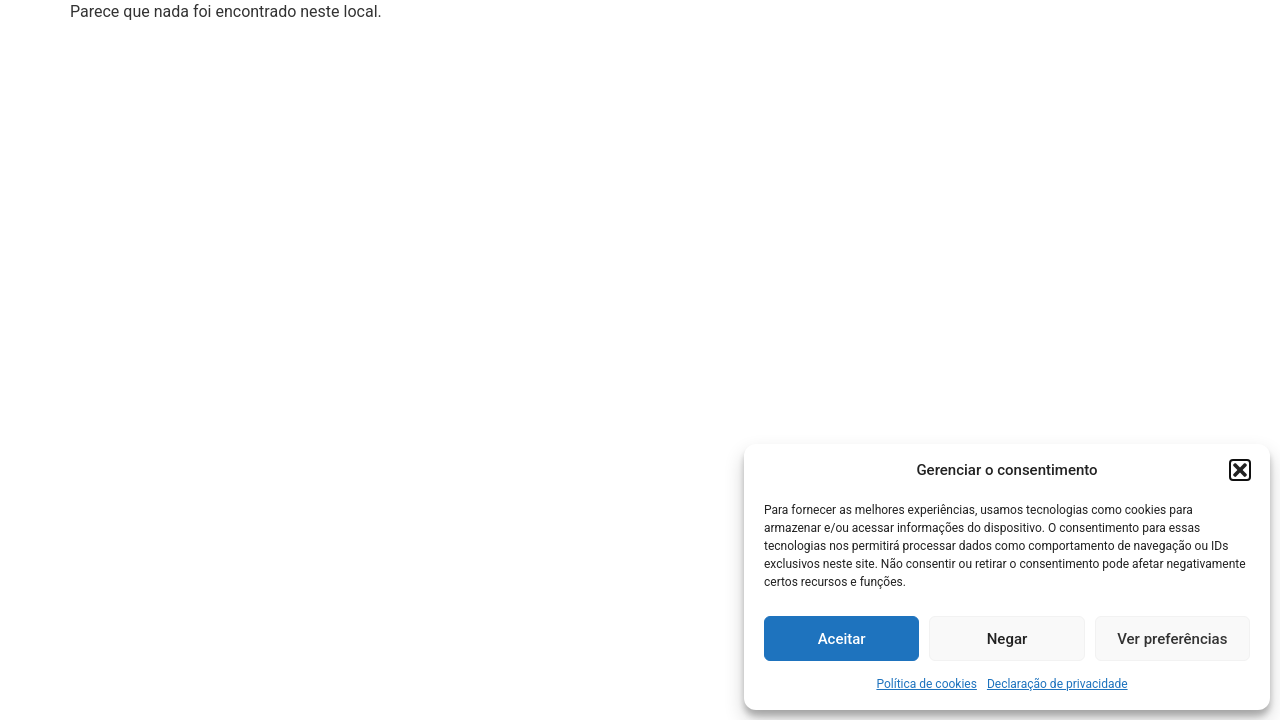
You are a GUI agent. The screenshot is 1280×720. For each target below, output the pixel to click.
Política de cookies (926, 684)
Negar (1007, 639)
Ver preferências (1172, 639)
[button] (1240, 470)
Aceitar (842, 639)
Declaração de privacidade (1057, 684)
